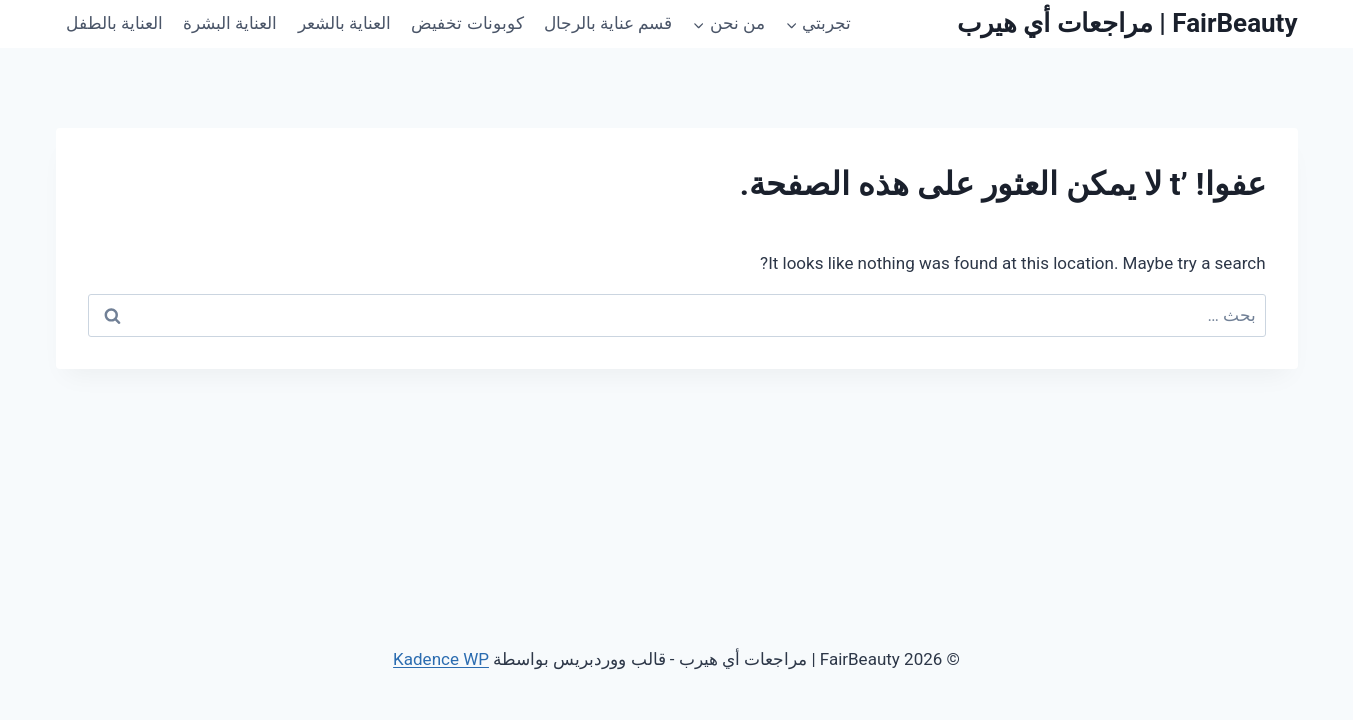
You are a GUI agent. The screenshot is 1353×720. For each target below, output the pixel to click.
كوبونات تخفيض (467, 23)
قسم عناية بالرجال (608, 23)
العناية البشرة (230, 23)
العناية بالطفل (114, 23)
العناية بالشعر (344, 23)
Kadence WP (441, 659)
